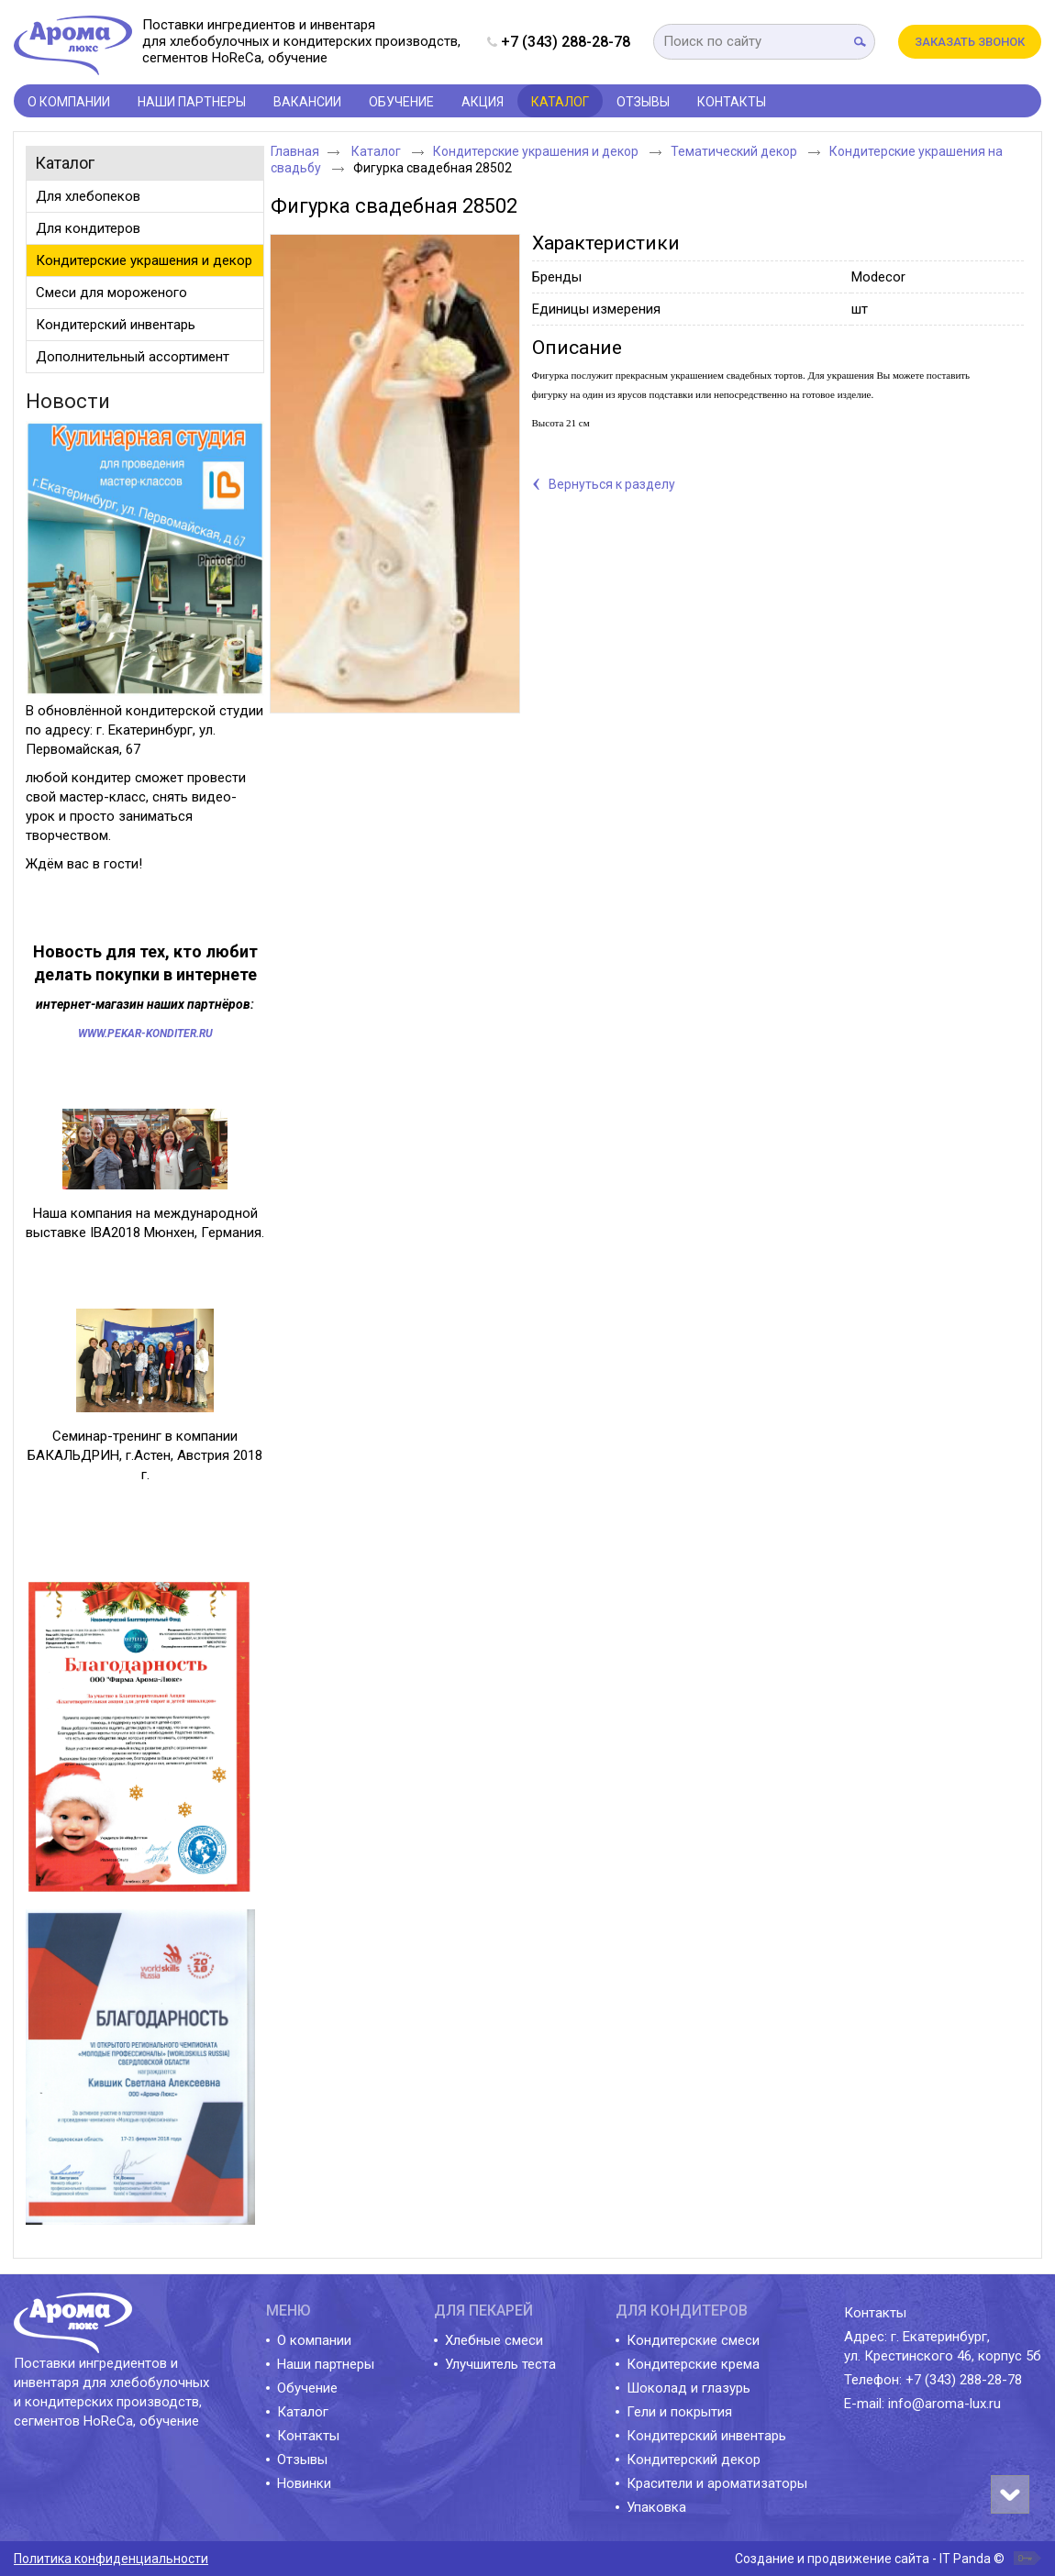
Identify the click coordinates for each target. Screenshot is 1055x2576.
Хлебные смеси (494, 2340)
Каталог (560, 101)
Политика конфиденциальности (111, 2558)
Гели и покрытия (679, 2412)
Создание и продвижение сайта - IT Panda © (870, 2558)
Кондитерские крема (693, 2364)
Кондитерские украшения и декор (537, 151)
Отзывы (302, 2459)
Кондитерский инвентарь (706, 2435)
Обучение (307, 2388)
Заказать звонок (970, 42)
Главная (295, 151)
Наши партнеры (325, 2364)
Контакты (308, 2435)
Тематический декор (735, 151)
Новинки (304, 2483)
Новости (68, 401)
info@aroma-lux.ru (944, 2403)
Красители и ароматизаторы (717, 2483)
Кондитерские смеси (693, 2340)
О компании (314, 2340)
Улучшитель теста (500, 2364)
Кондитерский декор (694, 2459)
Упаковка (656, 2507)
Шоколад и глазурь (688, 2388)
